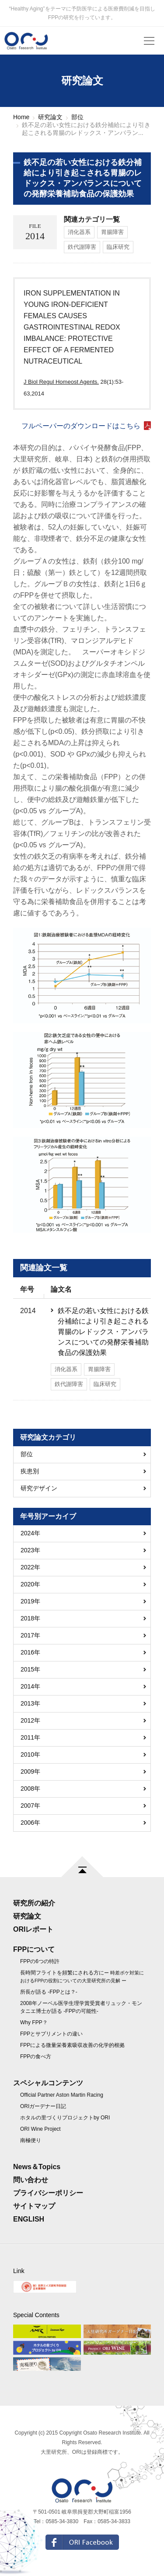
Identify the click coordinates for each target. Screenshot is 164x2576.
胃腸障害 (112, 232)
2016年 (30, 1652)
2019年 (30, 1601)
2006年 (30, 1822)
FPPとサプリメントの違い (51, 2034)
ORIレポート (33, 1929)
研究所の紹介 (34, 1903)
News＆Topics (36, 2166)
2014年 (30, 1686)
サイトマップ (34, 2206)
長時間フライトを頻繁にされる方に (82, 1976)
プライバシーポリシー (48, 2193)
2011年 (30, 1737)
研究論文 (50, 116)
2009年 (30, 1771)
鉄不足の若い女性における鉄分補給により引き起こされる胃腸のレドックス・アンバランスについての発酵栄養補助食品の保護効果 (103, 1331)
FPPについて (34, 1949)
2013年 (30, 1703)
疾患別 (30, 1471)
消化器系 (79, 232)
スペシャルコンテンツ (48, 2083)
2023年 (30, 1550)
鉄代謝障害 (82, 247)
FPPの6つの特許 (39, 1961)
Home (21, 116)
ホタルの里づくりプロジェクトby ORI (65, 2118)
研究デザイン (39, 1488)
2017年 (30, 1635)
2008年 (30, 1788)
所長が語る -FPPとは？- (48, 1992)
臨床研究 (118, 247)
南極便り (30, 2140)
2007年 (30, 1805)
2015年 (30, 1669)
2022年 (30, 1567)
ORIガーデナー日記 (43, 2106)
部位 (77, 116)
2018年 (30, 1618)
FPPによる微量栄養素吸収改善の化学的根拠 (72, 2045)
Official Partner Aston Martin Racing (61, 2095)
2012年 (30, 1720)
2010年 (30, 1754)
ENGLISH (28, 2219)
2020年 (30, 1584)
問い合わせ (30, 2180)
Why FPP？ (34, 2022)
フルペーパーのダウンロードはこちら (80, 426)
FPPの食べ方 (35, 2056)
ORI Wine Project (40, 2129)
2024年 (30, 1533)
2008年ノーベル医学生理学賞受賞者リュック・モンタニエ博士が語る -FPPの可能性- (81, 2007)
